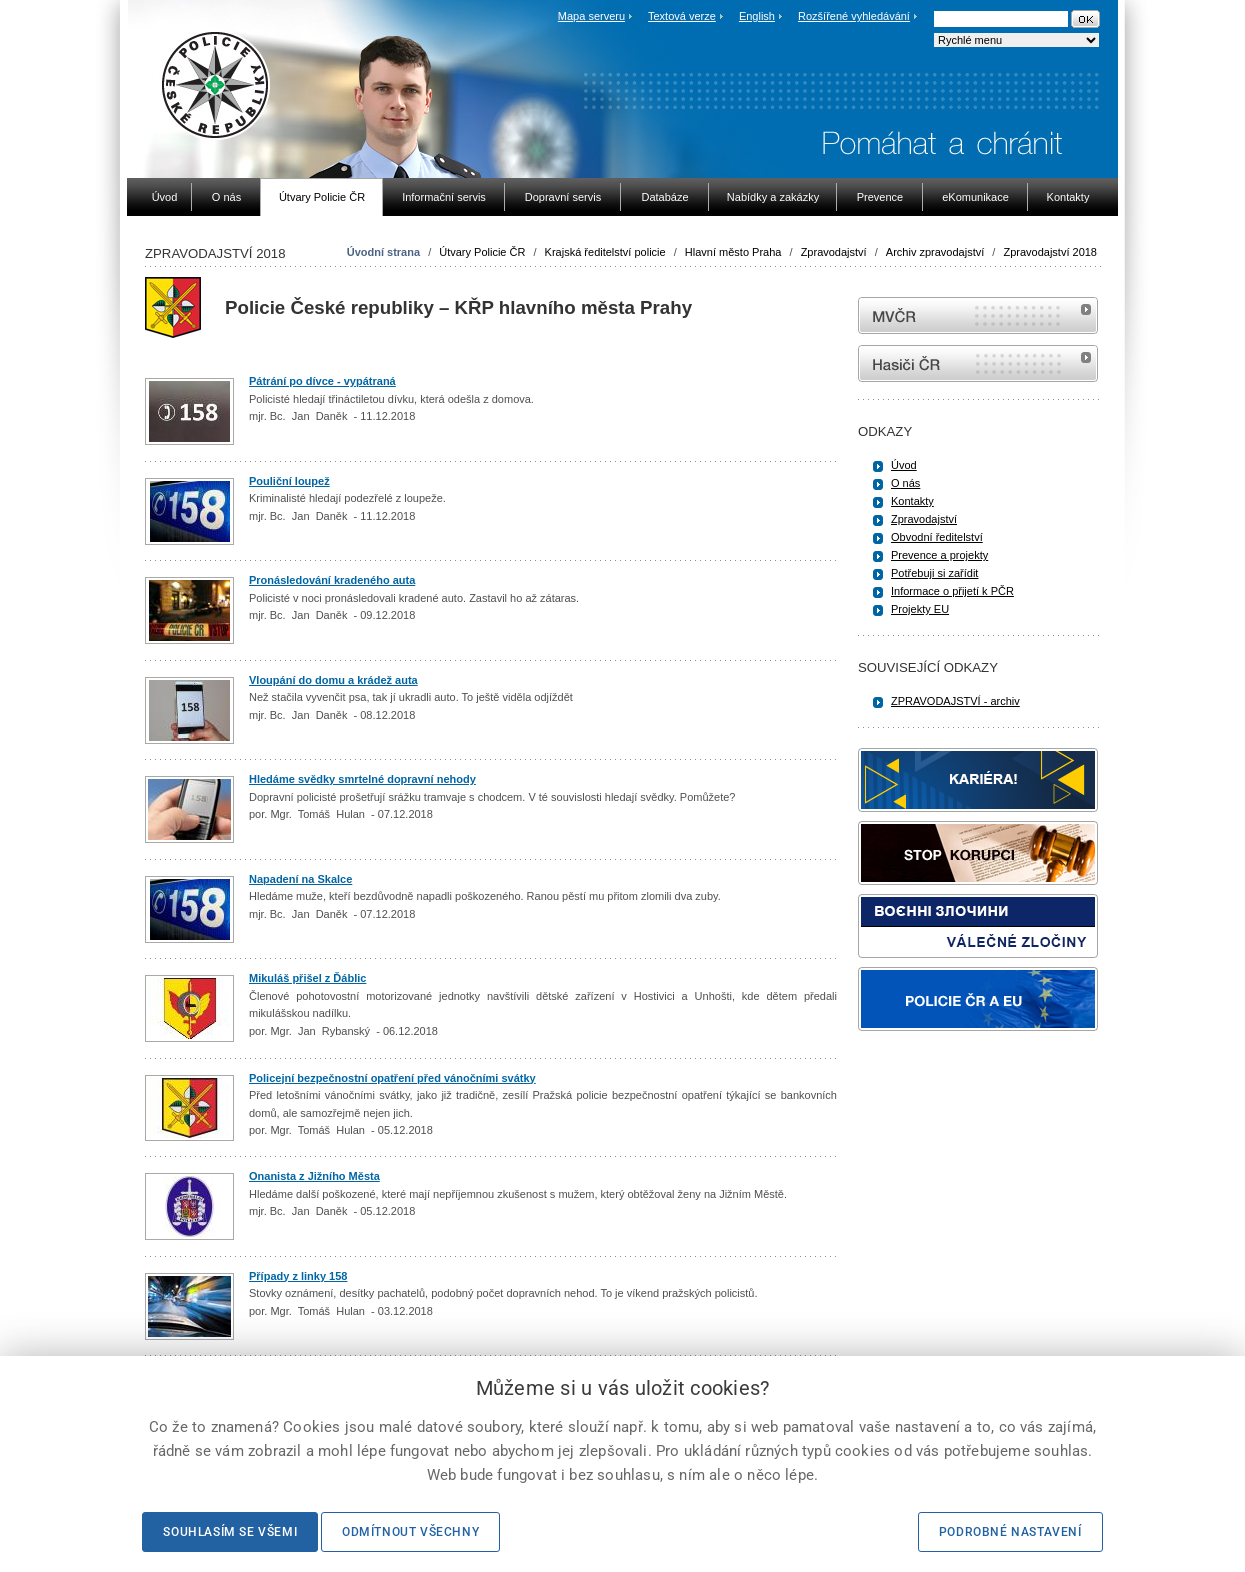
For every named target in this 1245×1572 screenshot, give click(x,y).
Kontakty (912, 501)
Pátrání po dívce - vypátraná (322, 381)
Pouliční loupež (289, 481)
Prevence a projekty (939, 555)
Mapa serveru (591, 16)
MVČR (978, 315)
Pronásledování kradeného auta (332, 580)
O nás (905, 483)
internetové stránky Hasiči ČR (978, 363)
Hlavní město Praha (733, 252)
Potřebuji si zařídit (934, 573)
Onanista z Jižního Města (314, 1176)
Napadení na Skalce (300, 879)
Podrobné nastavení (1010, 1532)
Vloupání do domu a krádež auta (333, 680)
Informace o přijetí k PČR (952, 591)
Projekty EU (920, 609)
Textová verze (682, 16)
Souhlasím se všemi (230, 1532)
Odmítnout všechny (410, 1532)
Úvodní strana (383, 252)
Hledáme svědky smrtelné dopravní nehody (362, 779)
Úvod (904, 465)
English (757, 16)
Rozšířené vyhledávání (854, 16)
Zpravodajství (834, 252)
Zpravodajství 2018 (1050, 252)
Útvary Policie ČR (482, 252)
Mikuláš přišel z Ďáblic (307, 978)
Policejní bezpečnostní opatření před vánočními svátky (392, 1078)
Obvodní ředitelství (937, 537)
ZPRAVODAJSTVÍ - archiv (955, 701)
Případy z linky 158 (298, 1276)
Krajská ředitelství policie (605, 252)
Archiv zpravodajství (935, 252)
